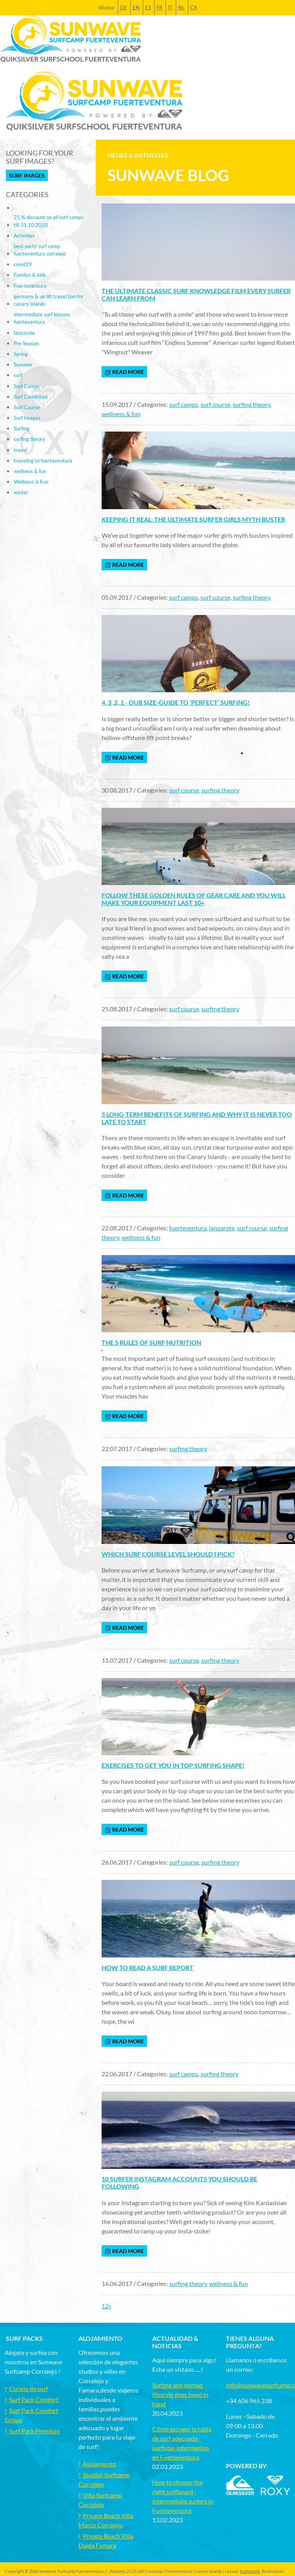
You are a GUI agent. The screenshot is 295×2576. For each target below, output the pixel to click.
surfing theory (251, 404)
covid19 (23, 264)
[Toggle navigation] (284, 100)
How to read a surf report (147, 1967)
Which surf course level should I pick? (168, 1554)
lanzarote (222, 1228)
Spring (21, 354)
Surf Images (27, 175)
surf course (215, 404)
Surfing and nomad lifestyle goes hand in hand (180, 2394)
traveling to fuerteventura (43, 460)
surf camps (183, 404)
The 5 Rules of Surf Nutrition (151, 1342)
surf (18, 375)
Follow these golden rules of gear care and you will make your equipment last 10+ (194, 898)
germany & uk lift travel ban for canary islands (49, 300)
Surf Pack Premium (34, 2431)
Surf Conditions (31, 397)
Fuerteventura (30, 286)
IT (170, 7)
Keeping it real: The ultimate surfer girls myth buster (193, 519)
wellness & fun (121, 413)
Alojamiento (99, 2463)
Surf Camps (27, 386)
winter (21, 492)
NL (181, 7)
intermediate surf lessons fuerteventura (42, 318)
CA (193, 7)
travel (20, 450)
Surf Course (27, 407)
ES (148, 7)
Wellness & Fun (31, 482)
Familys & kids (30, 275)
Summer (23, 364)
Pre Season (26, 343)
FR (159, 7)
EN (136, 7)
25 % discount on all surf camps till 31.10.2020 (49, 221)
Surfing (21, 428)
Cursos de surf (28, 2388)
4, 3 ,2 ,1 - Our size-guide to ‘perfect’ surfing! (176, 702)
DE (123, 7)
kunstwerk (250, 2571)
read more (124, 372)
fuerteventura (188, 1228)
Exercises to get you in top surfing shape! (173, 1765)
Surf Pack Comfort (33, 2399)
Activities (24, 235)
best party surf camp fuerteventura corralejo (40, 250)
